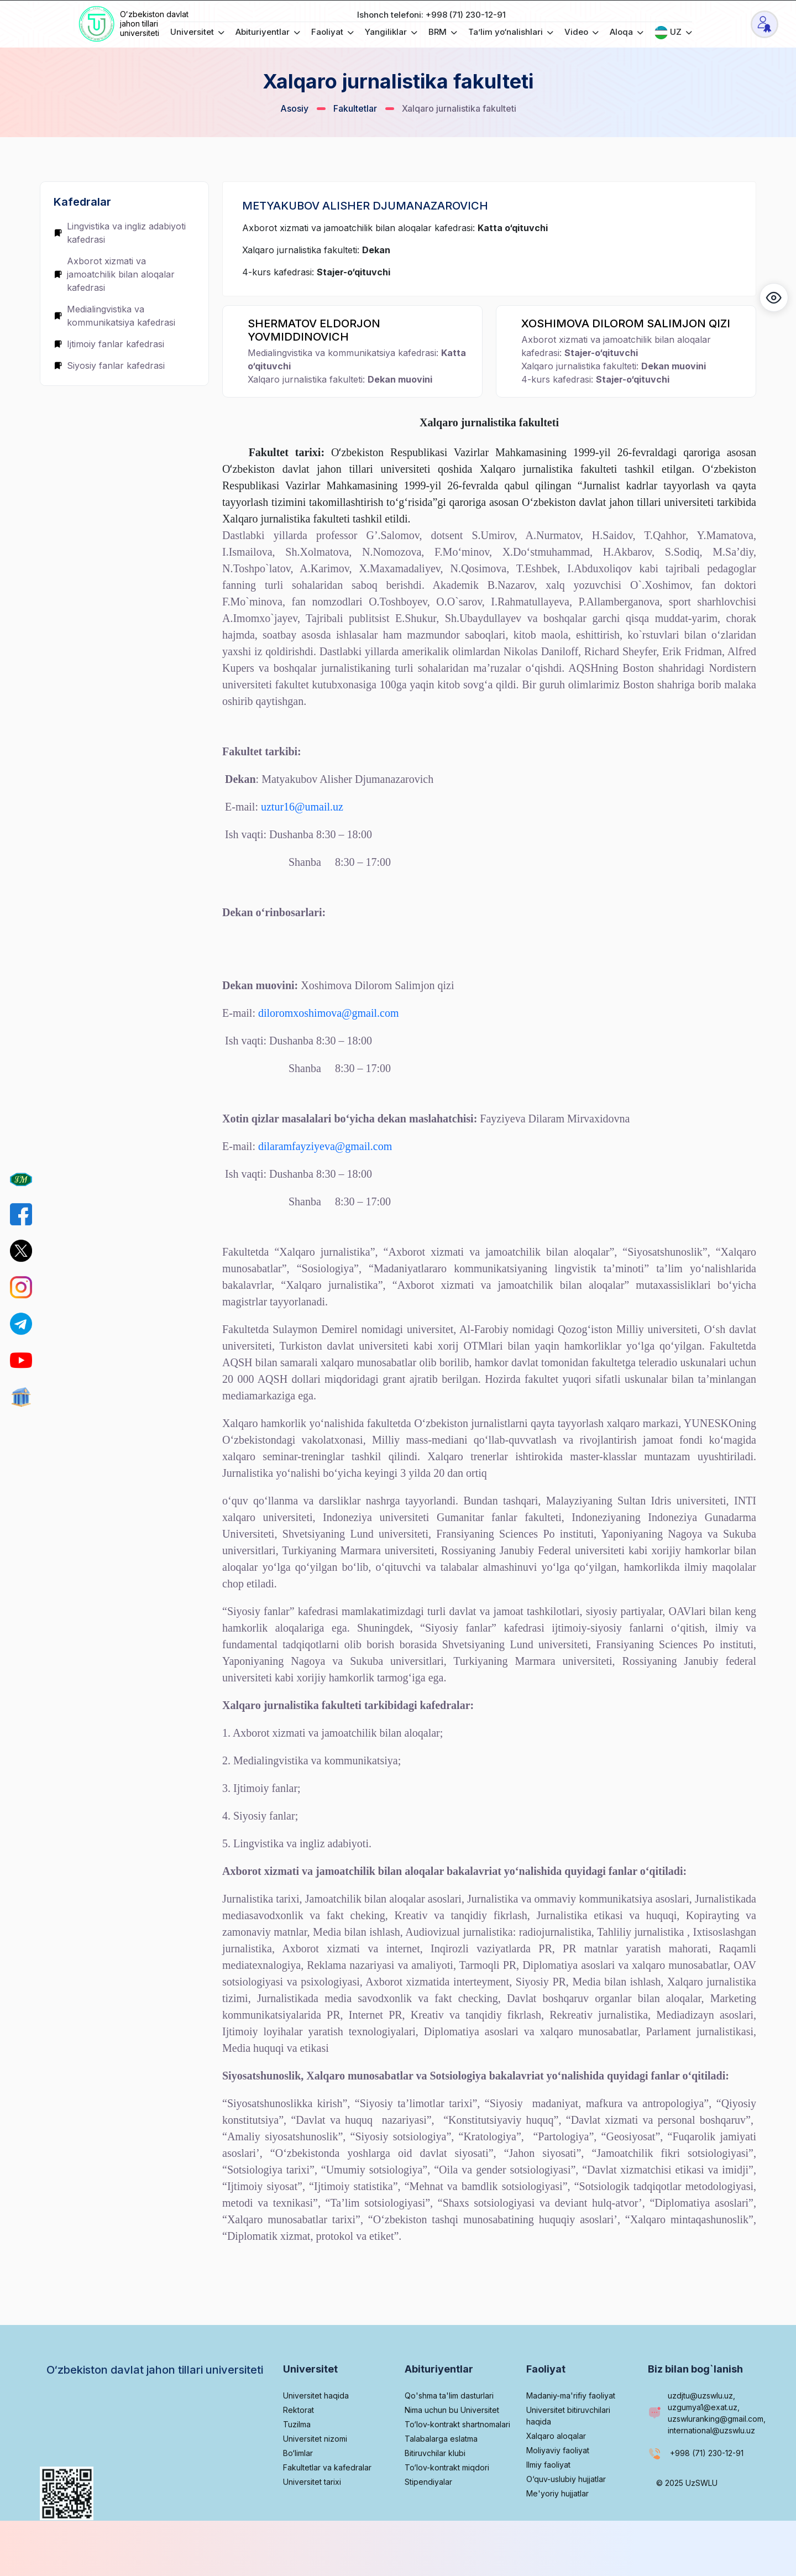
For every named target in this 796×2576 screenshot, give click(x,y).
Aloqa (626, 32)
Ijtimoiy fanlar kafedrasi (109, 343)
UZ (673, 32)
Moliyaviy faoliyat (557, 2488)
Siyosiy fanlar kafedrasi (109, 365)
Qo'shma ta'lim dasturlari (449, 2433)
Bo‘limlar (298, 2491)
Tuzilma (297, 2462)
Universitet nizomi (315, 2476)
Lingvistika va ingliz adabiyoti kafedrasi (120, 233)
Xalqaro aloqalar (556, 2474)
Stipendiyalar (428, 2520)
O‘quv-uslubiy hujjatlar (566, 2517)
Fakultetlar (355, 108)
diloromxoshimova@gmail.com (328, 1013)
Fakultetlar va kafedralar (327, 2505)
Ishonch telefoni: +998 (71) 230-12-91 (431, 14)
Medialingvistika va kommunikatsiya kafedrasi (114, 316)
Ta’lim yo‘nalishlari (510, 32)
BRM (442, 32)
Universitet (197, 32)
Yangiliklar (391, 32)
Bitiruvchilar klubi (435, 2491)
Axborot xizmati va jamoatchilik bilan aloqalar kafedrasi (114, 274)
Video (581, 32)
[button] (774, 297)
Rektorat (298, 2448)
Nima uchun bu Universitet (452, 2448)
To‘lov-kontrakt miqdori (447, 2505)
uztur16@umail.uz (302, 807)
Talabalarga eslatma (441, 2476)
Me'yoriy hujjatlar (557, 2531)
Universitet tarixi (312, 2520)
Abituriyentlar (267, 32)
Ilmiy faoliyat (548, 2502)
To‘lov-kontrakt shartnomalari (457, 2462)
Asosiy (294, 108)
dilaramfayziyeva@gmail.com (325, 1146)
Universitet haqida (316, 2433)
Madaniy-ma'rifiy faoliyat (570, 2433)
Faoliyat (332, 32)
